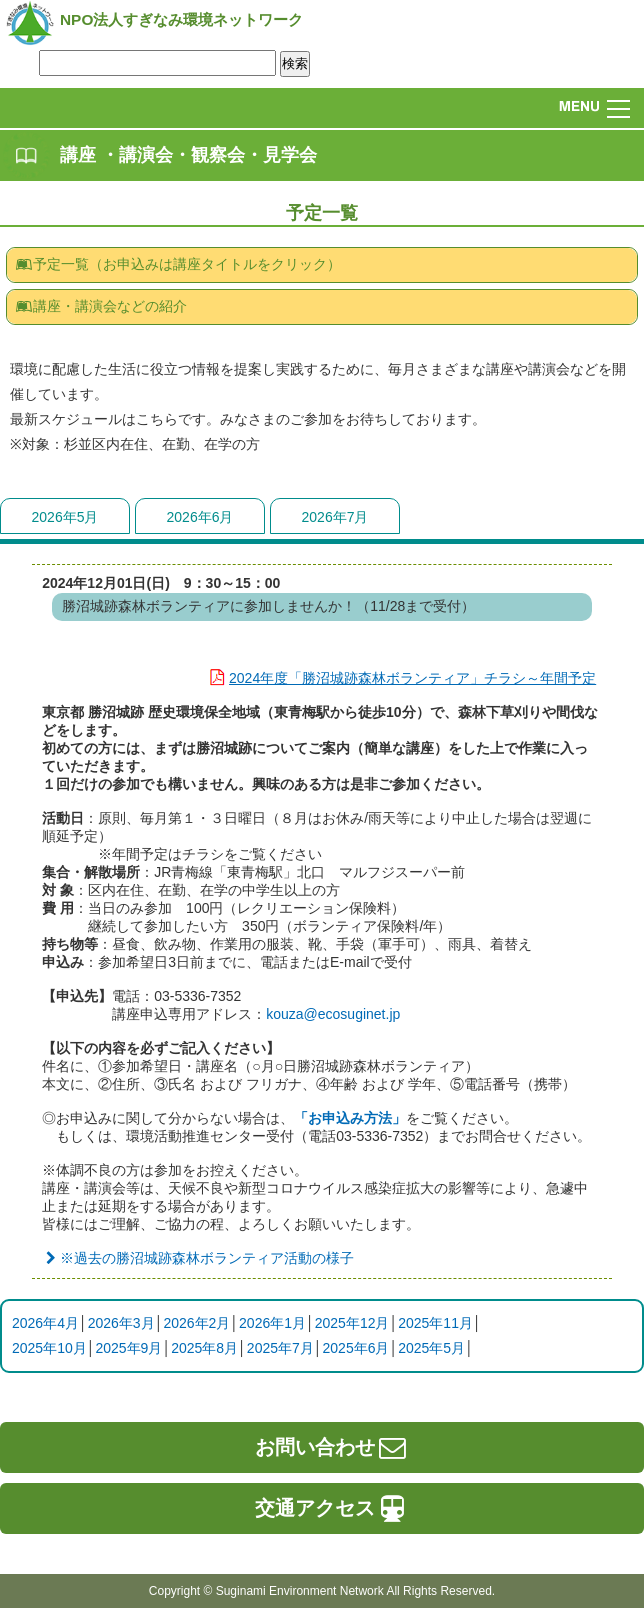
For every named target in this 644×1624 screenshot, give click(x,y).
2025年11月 (435, 1323)
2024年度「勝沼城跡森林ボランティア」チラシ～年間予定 (398, 677)
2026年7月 (335, 517)
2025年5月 (431, 1348)
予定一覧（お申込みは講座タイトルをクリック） (178, 264)
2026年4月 (45, 1323)
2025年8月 (204, 1348)
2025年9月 (128, 1348)
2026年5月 (65, 517)
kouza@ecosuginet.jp (333, 1014)
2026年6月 (200, 517)
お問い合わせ (332, 1447)
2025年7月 (280, 1348)
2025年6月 (356, 1348)
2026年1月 (272, 1323)
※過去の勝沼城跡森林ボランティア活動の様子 (198, 1258)
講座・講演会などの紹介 (101, 306)
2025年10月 (49, 1348)
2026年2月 (196, 1323)
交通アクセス (332, 1508)
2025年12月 (352, 1323)
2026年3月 (121, 1323)
